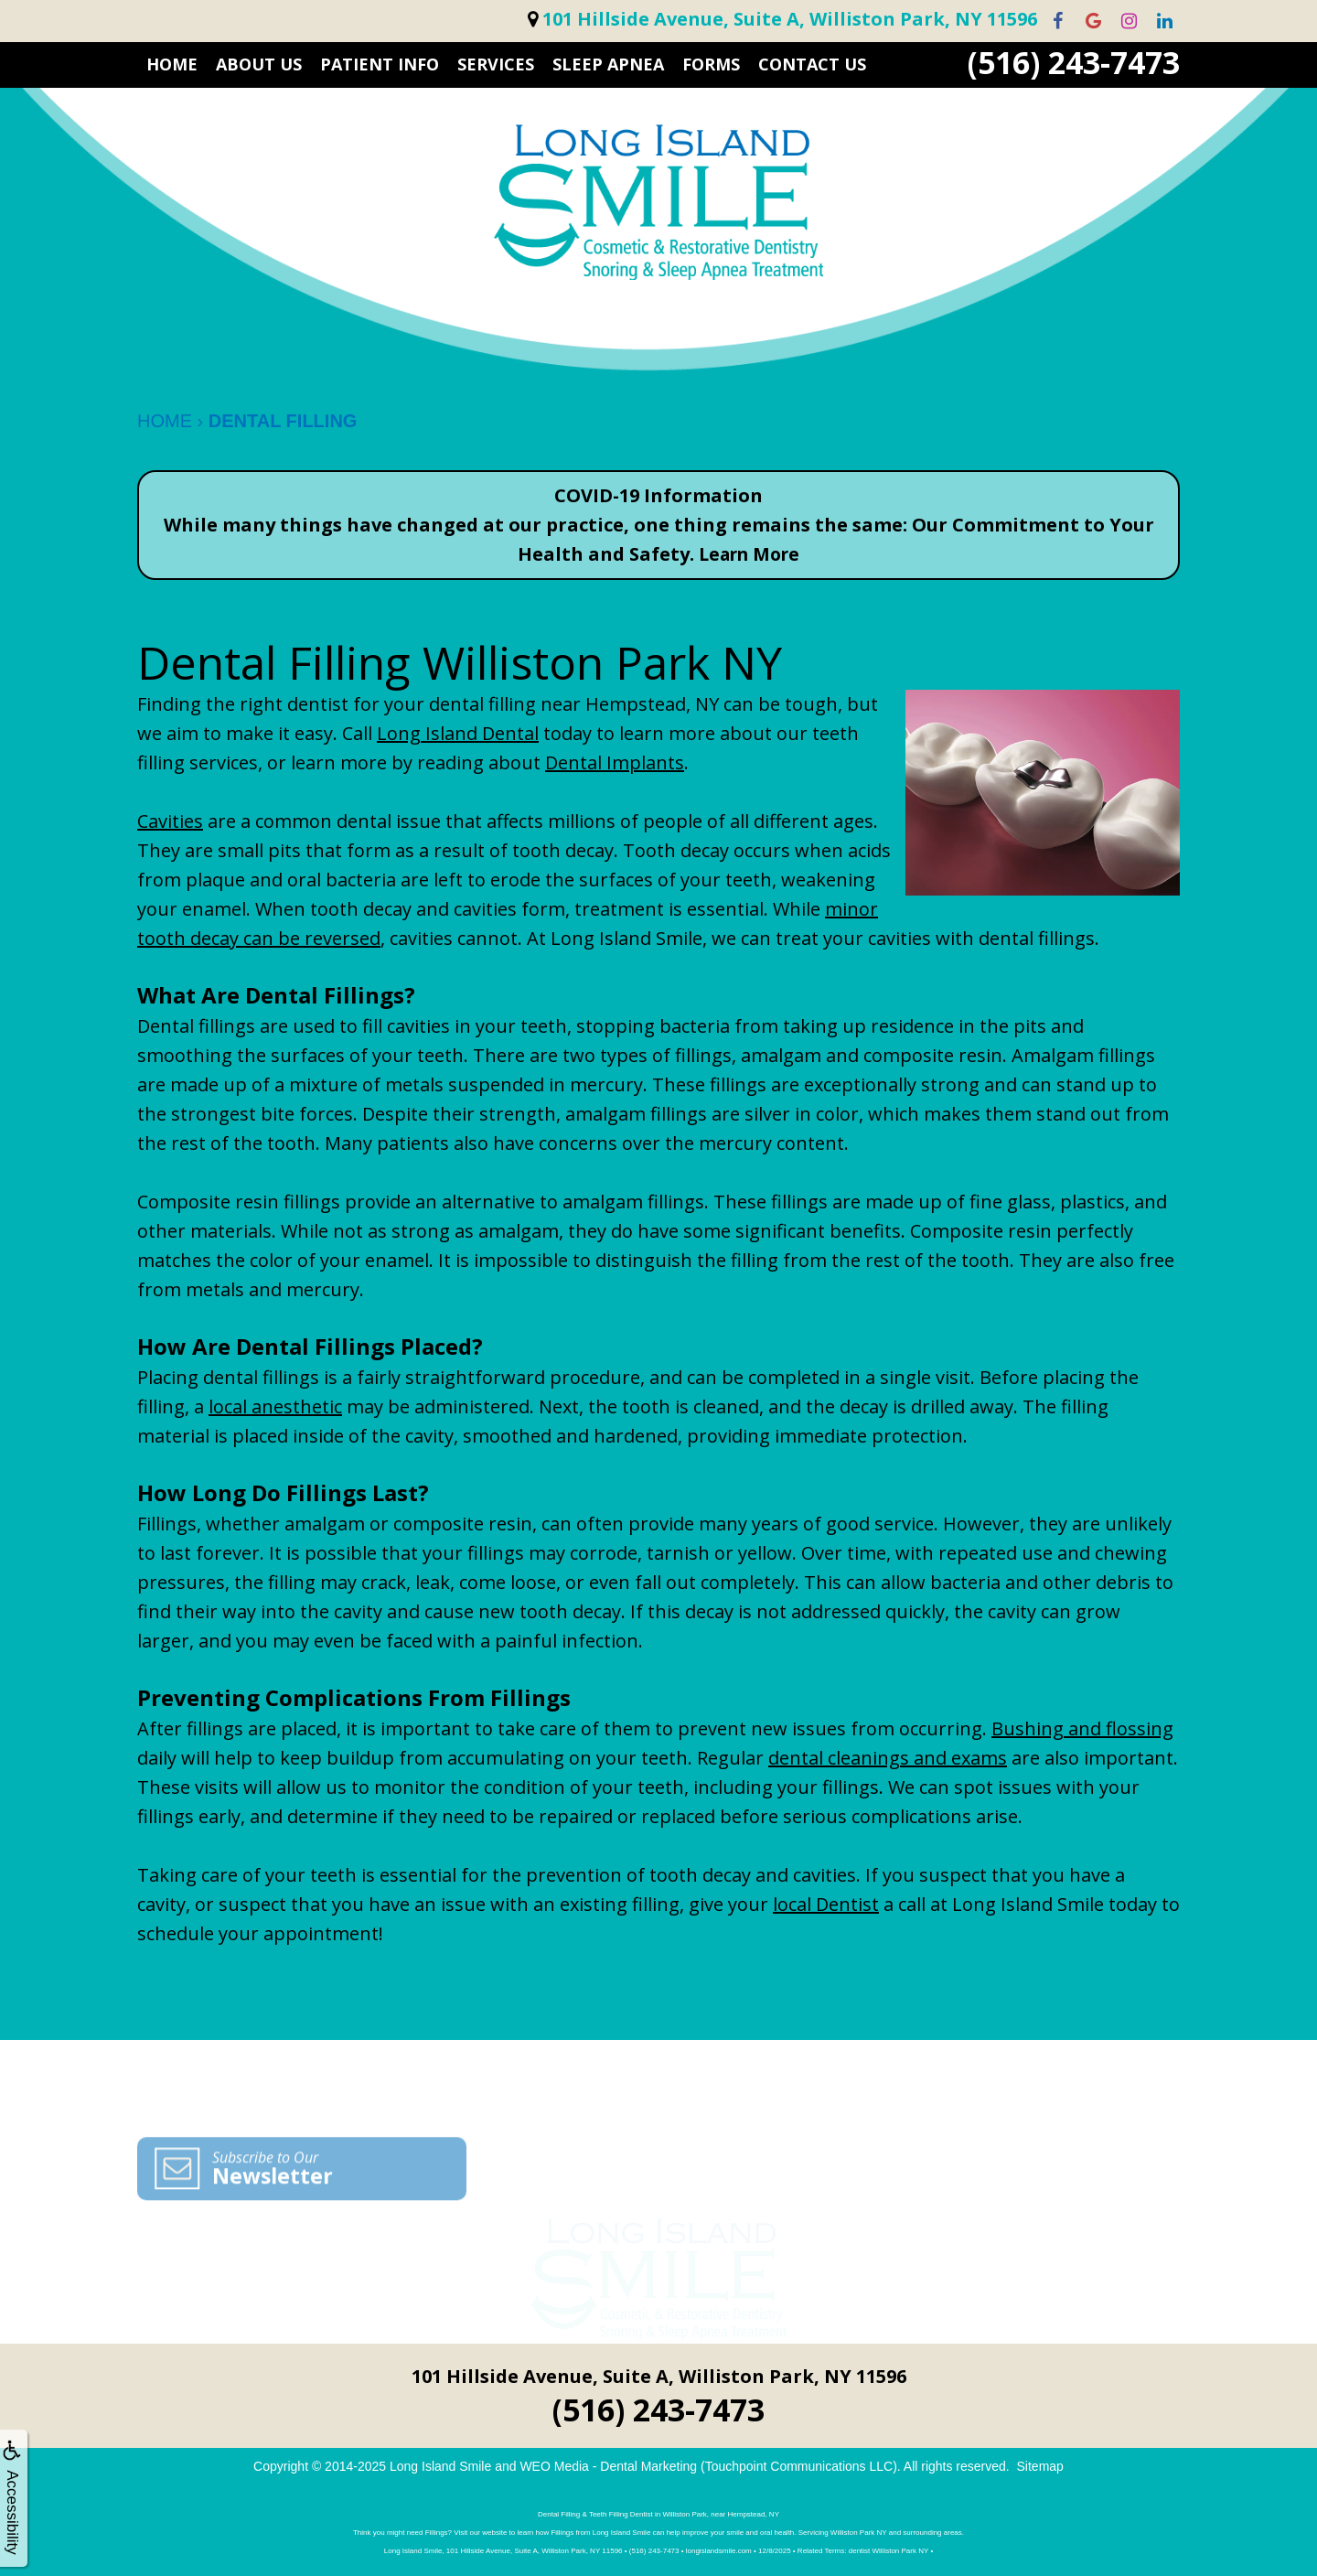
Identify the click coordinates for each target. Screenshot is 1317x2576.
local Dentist (826, 1904)
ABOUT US (259, 64)
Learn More (749, 554)
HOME (172, 64)
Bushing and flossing (1082, 1728)
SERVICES (495, 64)
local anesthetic (275, 1406)
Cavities (170, 821)
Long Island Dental (458, 733)
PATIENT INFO (379, 64)
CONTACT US (812, 64)
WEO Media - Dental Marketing (608, 2466)
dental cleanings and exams (887, 1757)
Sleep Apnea (608, 64)
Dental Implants (614, 762)
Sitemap (1040, 2466)
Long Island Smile (440, 2466)
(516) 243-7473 (1074, 62)
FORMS (711, 64)
